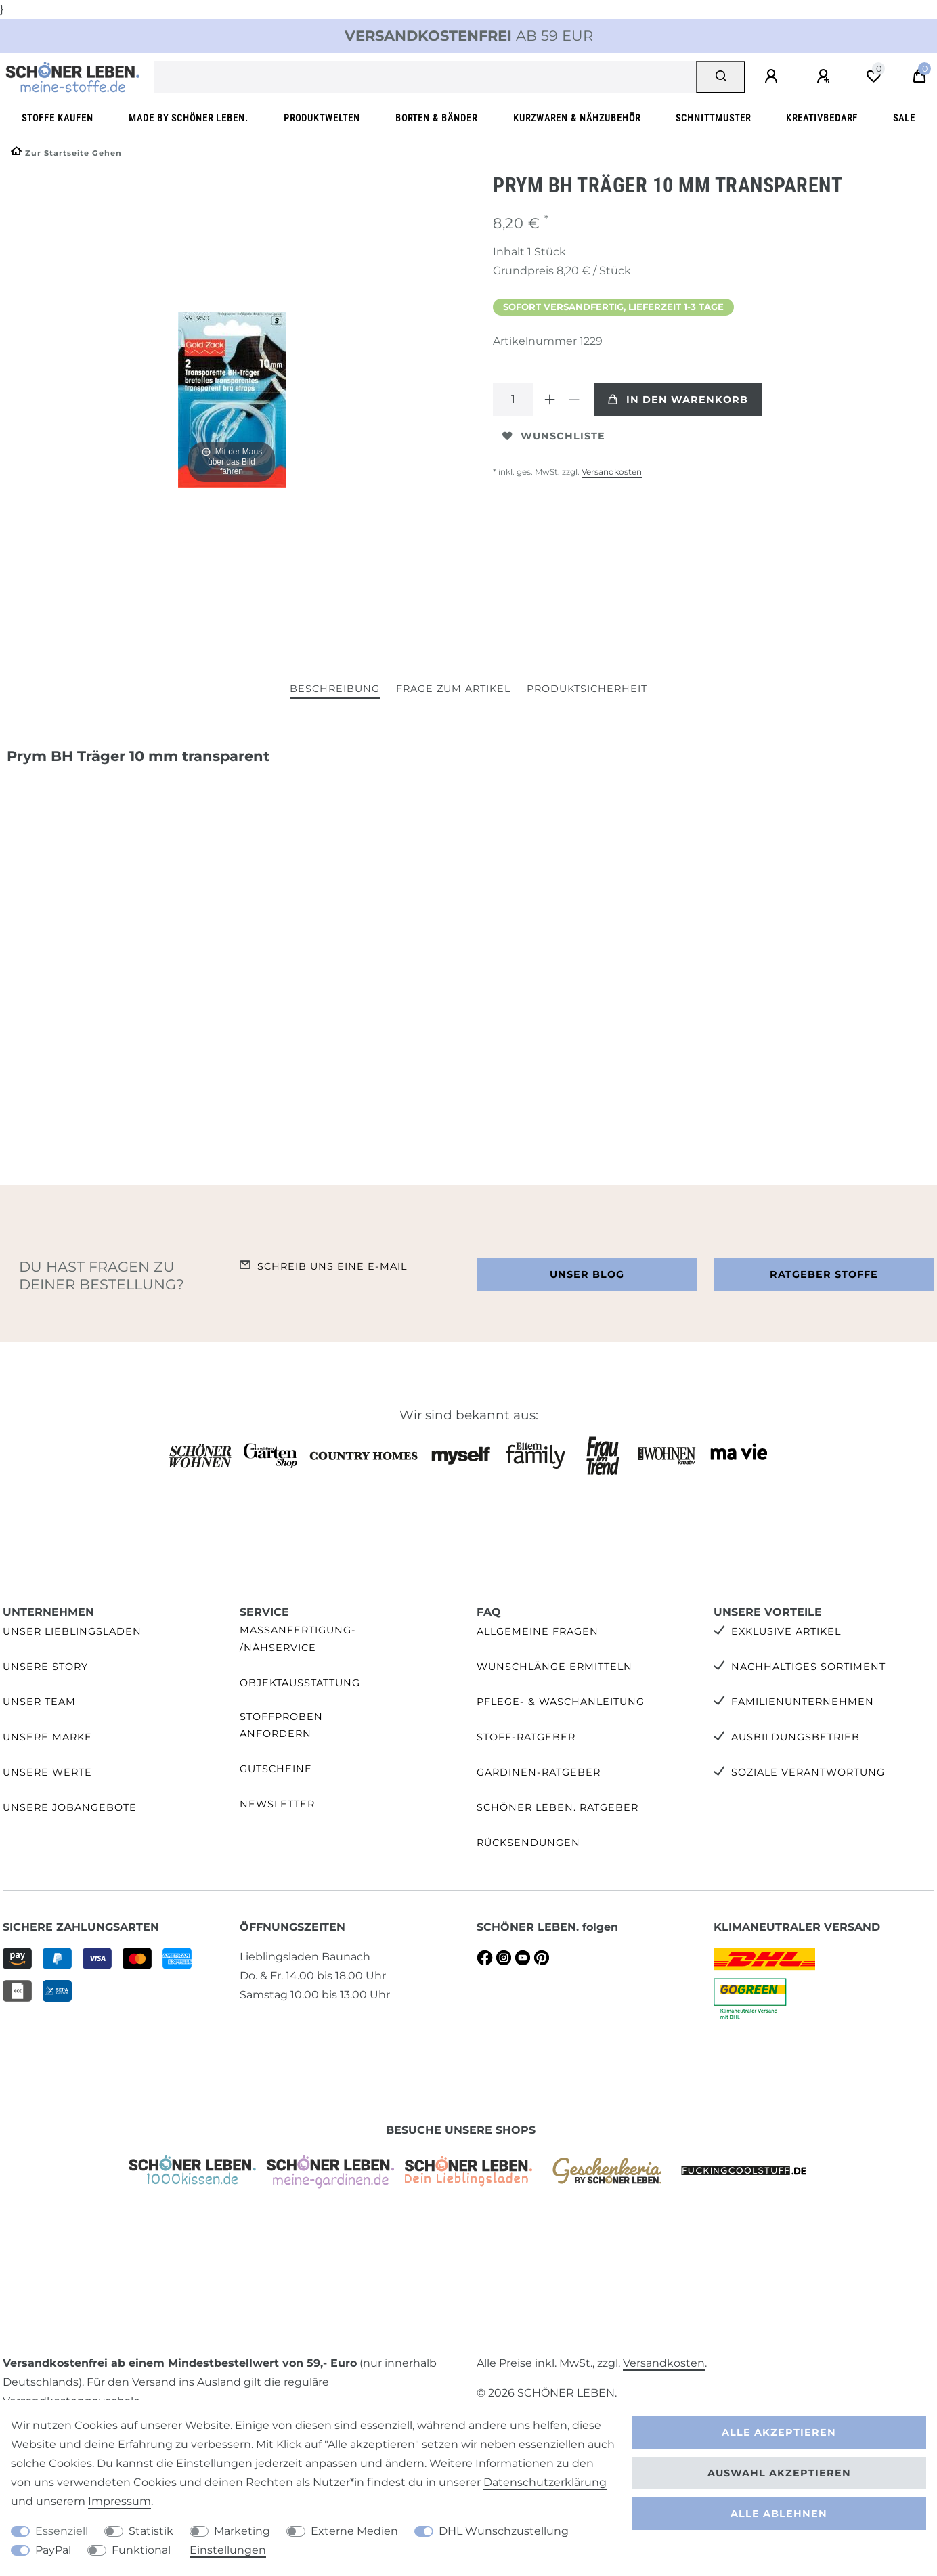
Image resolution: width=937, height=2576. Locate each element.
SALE (904, 118)
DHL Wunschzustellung (504, 2531)
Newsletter (277, 1804)
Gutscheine (276, 1769)
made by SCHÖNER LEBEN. (188, 118)
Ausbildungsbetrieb (795, 1737)
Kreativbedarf (822, 118)
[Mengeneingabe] (513, 399)
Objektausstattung (300, 1683)
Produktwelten (322, 118)
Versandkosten (612, 472)
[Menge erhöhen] (550, 399)
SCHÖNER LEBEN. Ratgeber (557, 1807)
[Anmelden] (773, 76)
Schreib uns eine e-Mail (332, 1266)
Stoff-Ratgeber (526, 1737)
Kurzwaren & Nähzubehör (576, 118)
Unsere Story (45, 1666)
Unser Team (39, 1702)
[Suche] (720, 77)
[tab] (335, 689)
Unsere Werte (47, 1772)
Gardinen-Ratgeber (539, 1772)
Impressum (119, 2501)
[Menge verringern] (574, 399)
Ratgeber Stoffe (824, 1274)
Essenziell (61, 2531)
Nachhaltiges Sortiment (808, 1666)
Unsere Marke (47, 1737)
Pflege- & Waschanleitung (561, 1702)
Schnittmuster (713, 118)
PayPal (53, 2549)
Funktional (141, 2549)
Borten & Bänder (436, 118)
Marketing (242, 2531)
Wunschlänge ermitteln (554, 1666)
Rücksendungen (528, 1843)
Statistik (151, 2531)
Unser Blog (587, 1274)
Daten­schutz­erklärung (545, 2482)
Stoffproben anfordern (281, 1725)
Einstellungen (228, 2549)
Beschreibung (335, 689)
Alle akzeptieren (779, 2432)
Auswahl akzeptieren (779, 2473)
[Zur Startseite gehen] (66, 153)
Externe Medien (354, 2531)
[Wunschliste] (873, 76)
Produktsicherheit (587, 689)
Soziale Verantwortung (808, 1772)
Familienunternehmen (802, 1702)
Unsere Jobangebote (70, 1807)
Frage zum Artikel (453, 689)
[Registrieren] (825, 76)
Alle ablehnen (779, 2514)
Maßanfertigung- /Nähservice (298, 1638)
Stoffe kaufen (57, 118)
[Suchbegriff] (425, 77)
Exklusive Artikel (786, 1631)
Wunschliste (553, 436)
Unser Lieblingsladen (72, 1631)
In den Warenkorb (678, 399)
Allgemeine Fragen (537, 1631)
